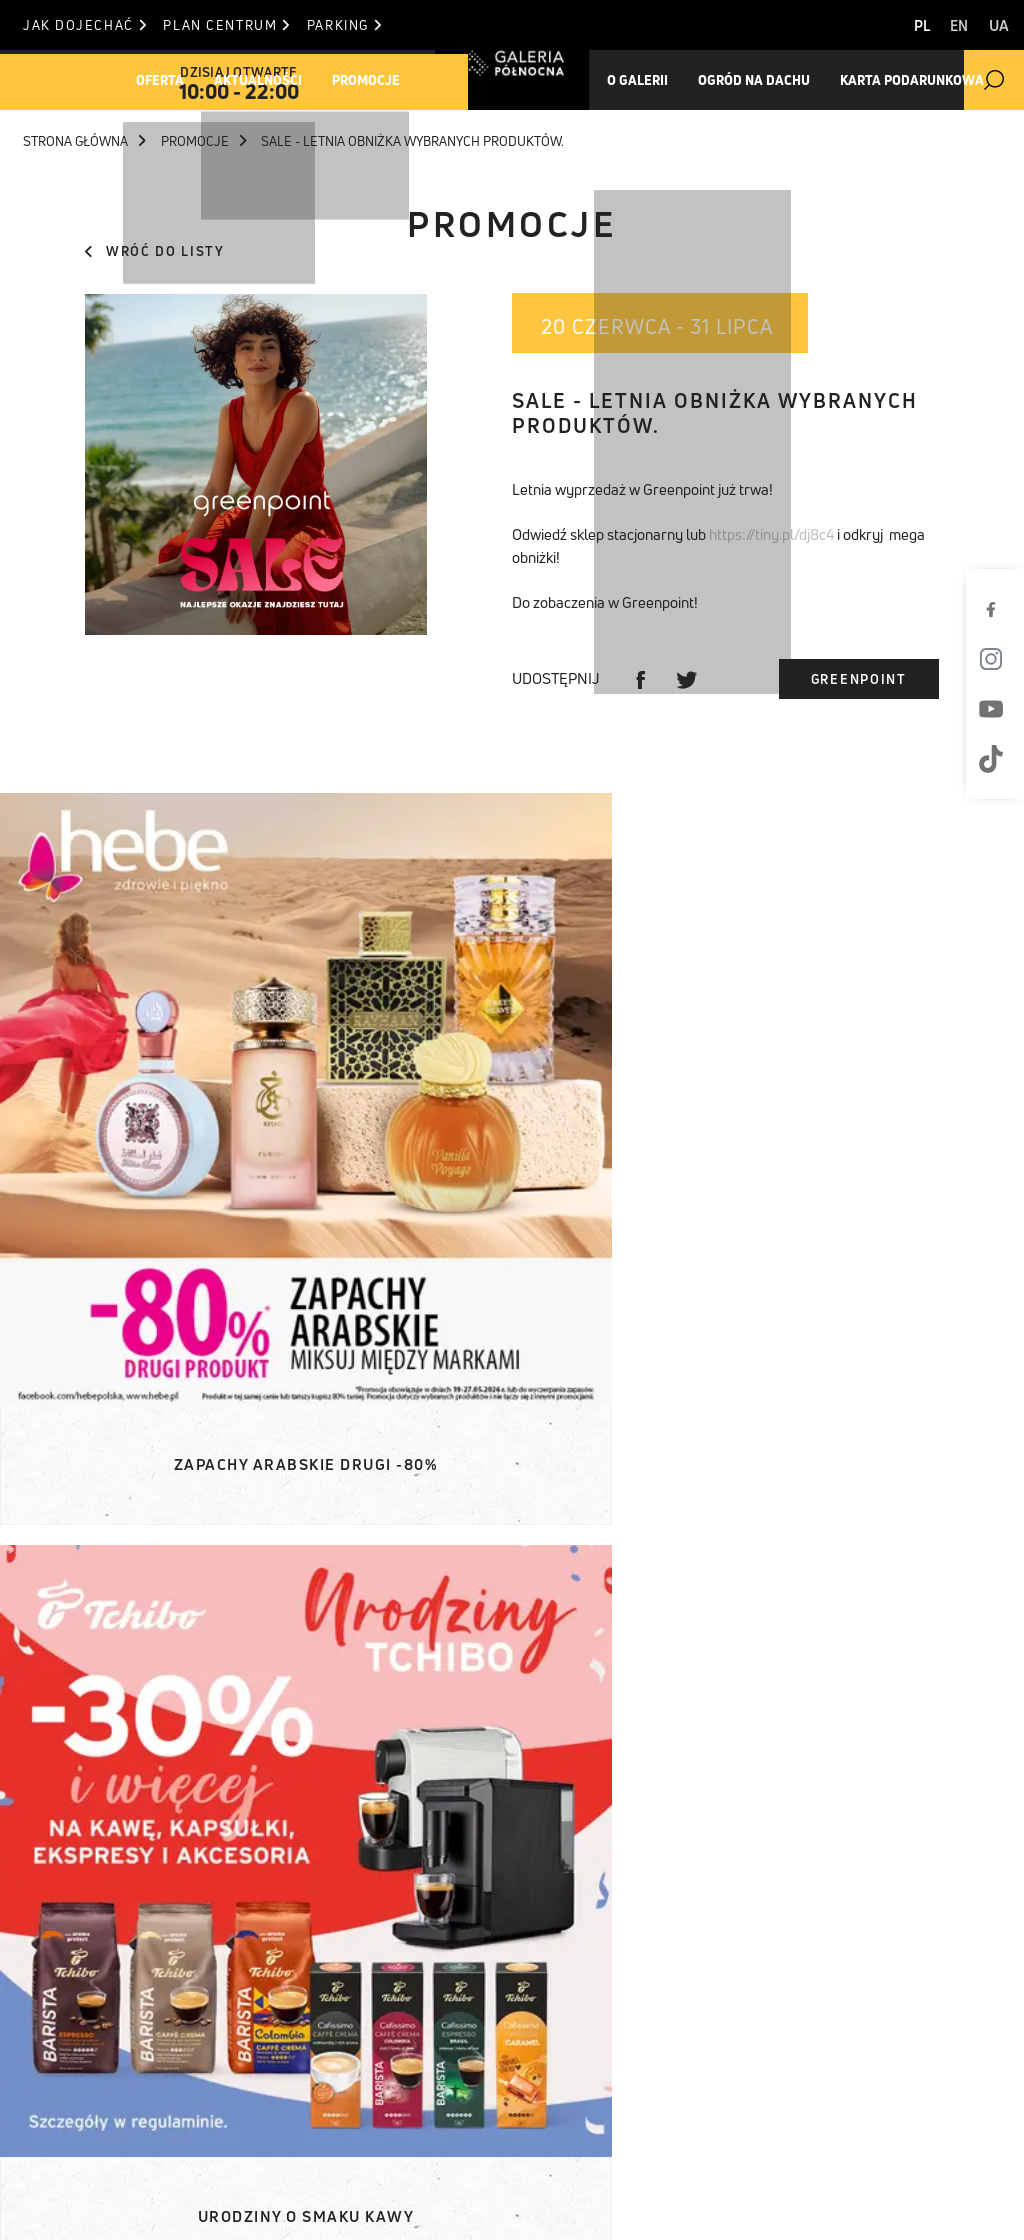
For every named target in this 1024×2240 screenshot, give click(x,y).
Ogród (45, 2071)
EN (947, 25)
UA (999, 25)
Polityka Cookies (714, 2177)
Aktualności (281, 80)
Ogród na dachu (748, 80)
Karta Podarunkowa (916, 80)
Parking (368, 25)
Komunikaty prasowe (301, 1971)
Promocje (403, 80)
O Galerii (55, 2046)
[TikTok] (999, 759)
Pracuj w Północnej (102, 2121)
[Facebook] (999, 609)
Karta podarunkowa (101, 2096)
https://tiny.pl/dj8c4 (771, 534)
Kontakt (427, 2046)
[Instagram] (999, 659)
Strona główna (84, 141)
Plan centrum (239, 25)
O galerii (640, 80)
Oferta (169, 80)
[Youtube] (999, 709)
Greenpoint (859, 679)
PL (896, 25)
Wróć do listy (154, 251)
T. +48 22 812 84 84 (619, 2046)
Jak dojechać (84, 25)
